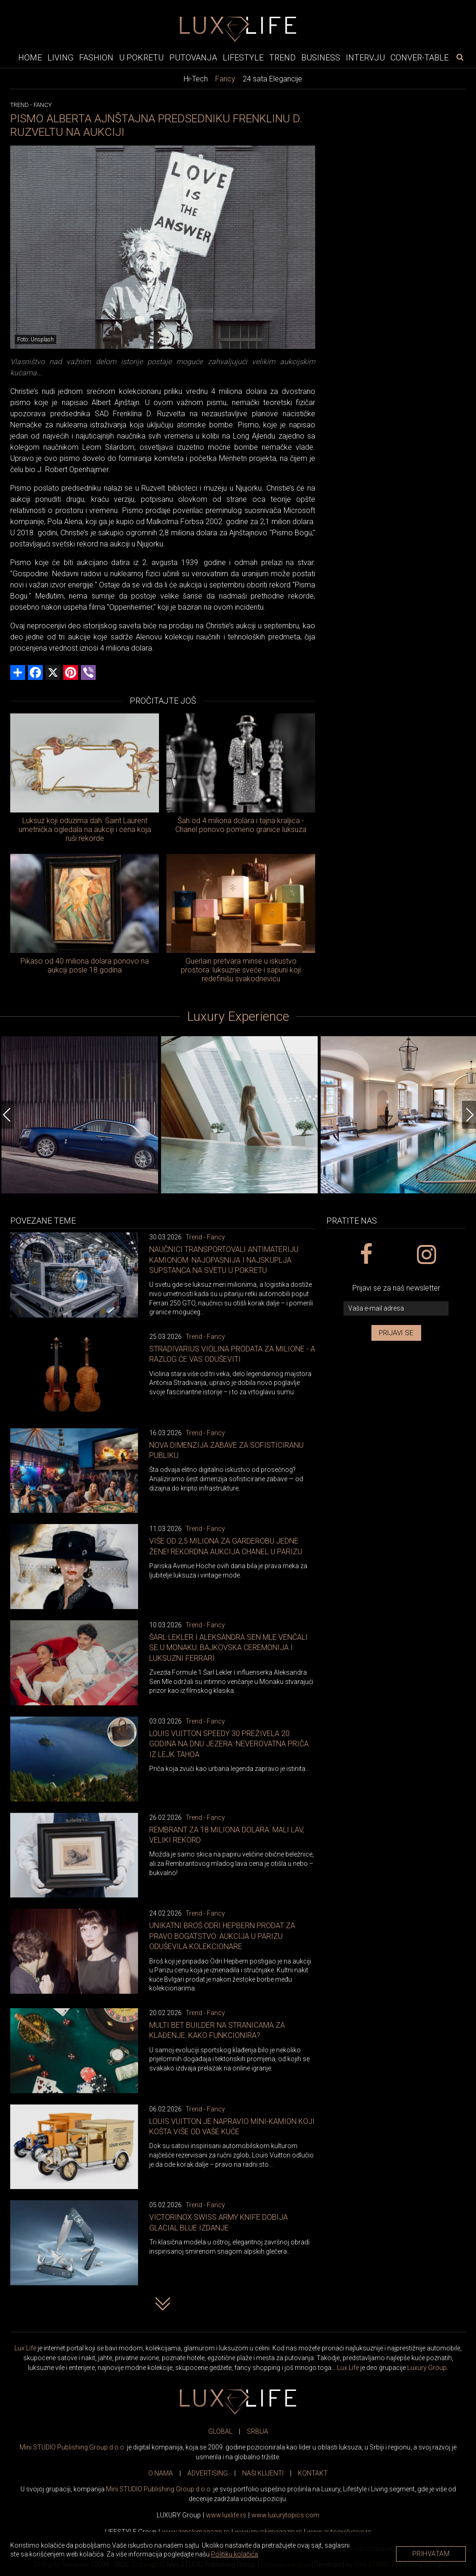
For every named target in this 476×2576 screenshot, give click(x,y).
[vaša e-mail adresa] (396, 1308)
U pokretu (141, 57)
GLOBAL (220, 2431)
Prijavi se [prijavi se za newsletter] (396, 1333)
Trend (282, 57)
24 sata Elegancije (272, 78)
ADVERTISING (207, 2473)
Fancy (225, 78)
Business (320, 57)
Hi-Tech (196, 78)
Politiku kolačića (234, 2554)
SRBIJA (257, 2431)
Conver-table (419, 57)
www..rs (226, 2515)
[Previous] (7, 1115)
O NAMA (160, 2473)
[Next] (469, 1115)
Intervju (365, 57)
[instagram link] (426, 1254)
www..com (285, 2515)
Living (60, 57)
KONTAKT (313, 2473)
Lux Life (25, 2348)
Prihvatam (431, 2553)
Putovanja (193, 57)
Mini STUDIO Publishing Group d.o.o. (73, 2447)
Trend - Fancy (205, 1237)
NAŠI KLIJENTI (263, 2473)
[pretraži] (460, 57)
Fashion (96, 57)
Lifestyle (243, 57)
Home (30, 57)
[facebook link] (365, 1254)
